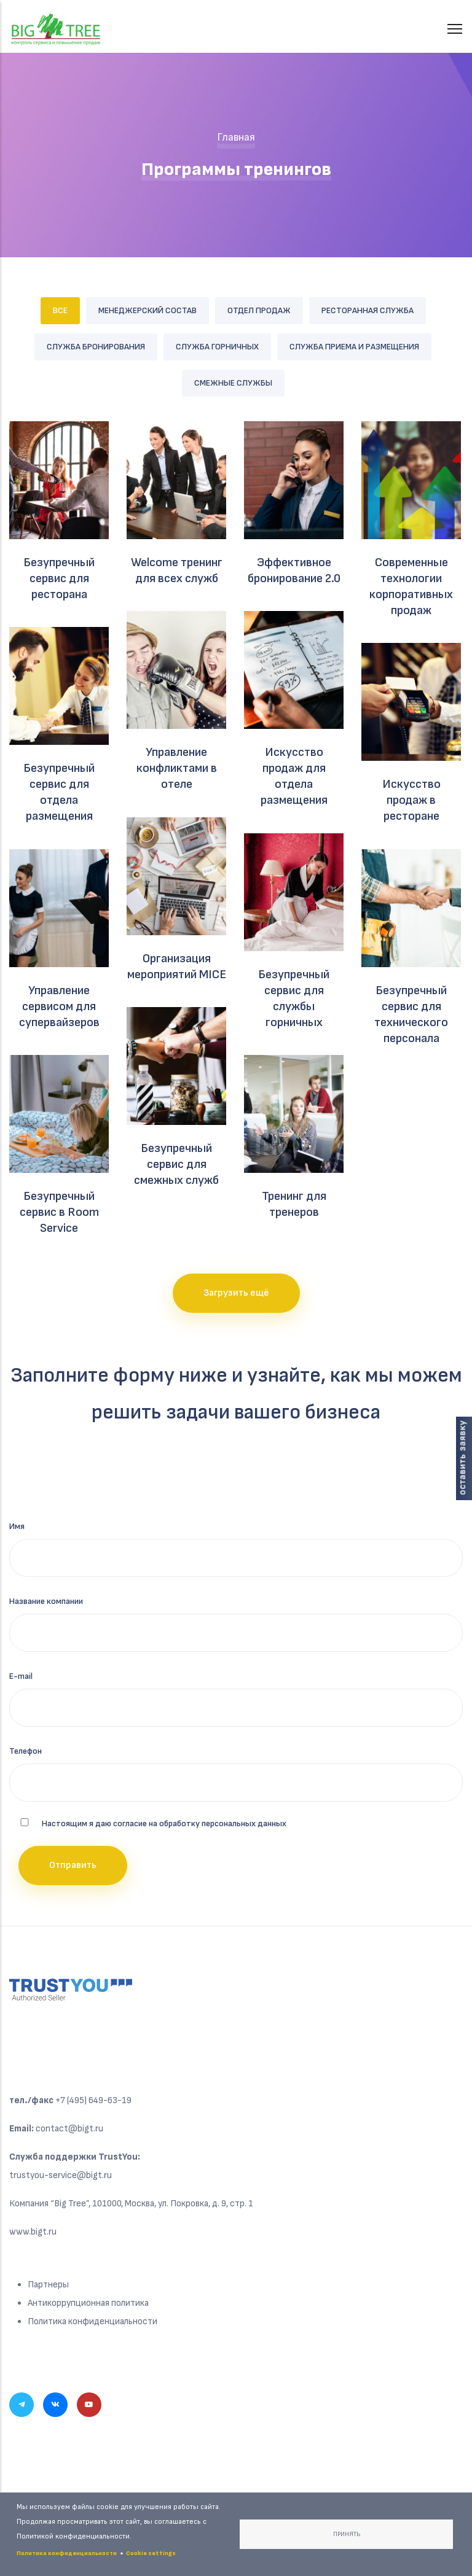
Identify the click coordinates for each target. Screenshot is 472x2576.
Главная (236, 137)
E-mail (21, 1676)
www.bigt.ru (33, 2232)
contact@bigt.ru (69, 2128)
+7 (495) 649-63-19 (93, 2100)
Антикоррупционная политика (88, 2303)
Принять (346, 2534)
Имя (17, 1526)
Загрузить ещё (236, 1293)
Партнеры (48, 2284)
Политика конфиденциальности (92, 2321)
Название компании (46, 1601)
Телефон (25, 1751)
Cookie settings (151, 2553)
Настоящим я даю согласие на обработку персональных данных (164, 1823)
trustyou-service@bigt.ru (60, 2175)
